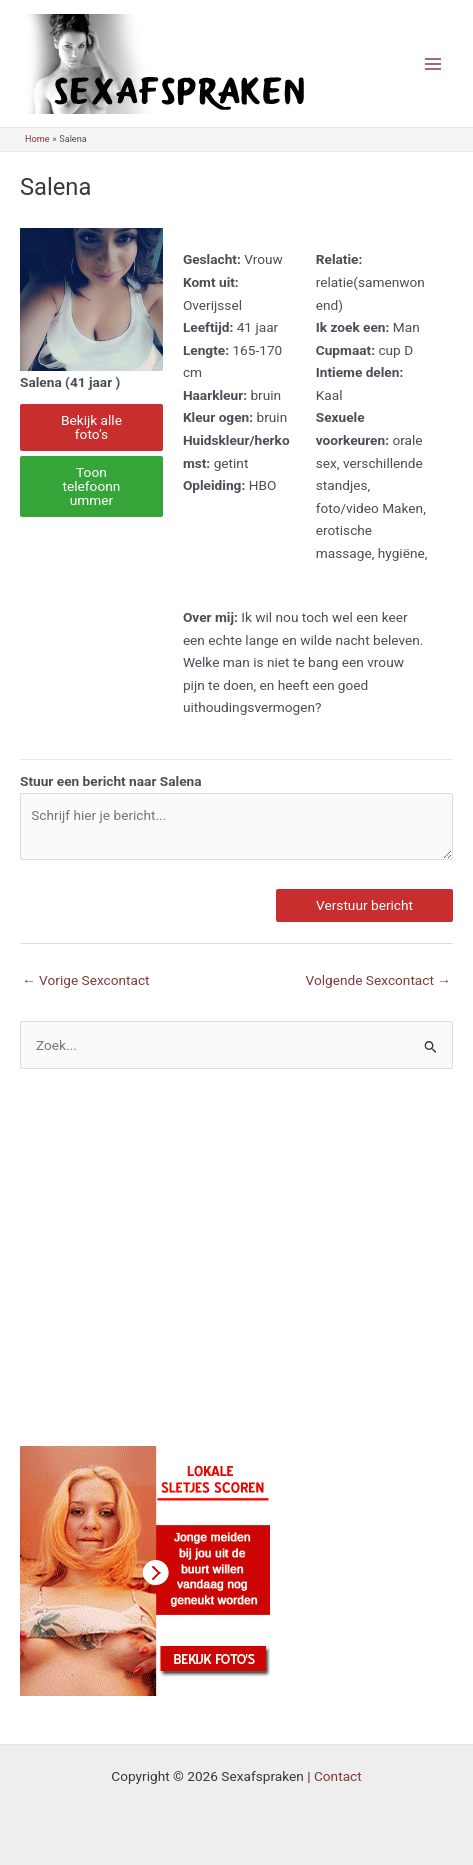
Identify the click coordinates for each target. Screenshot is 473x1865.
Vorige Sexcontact (86, 980)
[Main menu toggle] (433, 63)
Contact (338, 1776)
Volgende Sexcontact (378, 980)
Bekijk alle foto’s (91, 427)
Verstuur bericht (364, 905)
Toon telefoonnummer (92, 485)
